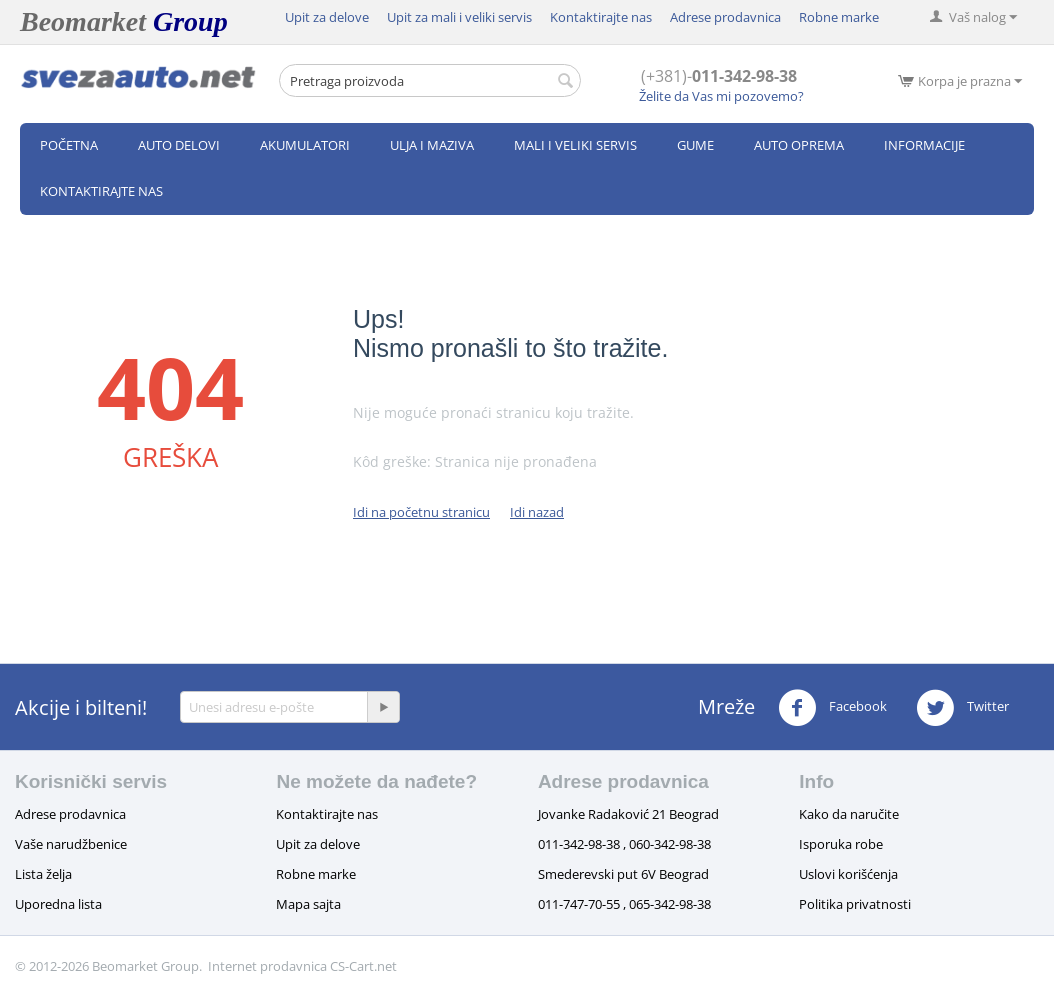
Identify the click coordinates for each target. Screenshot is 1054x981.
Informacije (924, 145)
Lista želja (43, 874)
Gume (695, 145)
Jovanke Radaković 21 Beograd (628, 814)
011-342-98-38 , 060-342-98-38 (624, 844)
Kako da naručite (849, 814)
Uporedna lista (58, 904)
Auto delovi (179, 145)
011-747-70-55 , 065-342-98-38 (624, 904)
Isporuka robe (841, 844)
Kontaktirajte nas (601, 17)
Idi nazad (537, 512)
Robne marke (839, 17)
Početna (69, 145)
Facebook (832, 708)
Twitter (962, 708)
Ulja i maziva (432, 145)
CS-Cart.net (363, 966)
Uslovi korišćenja (848, 874)
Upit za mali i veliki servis (459, 17)
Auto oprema (799, 145)
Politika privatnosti (855, 904)
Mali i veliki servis (575, 145)
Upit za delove (327, 17)
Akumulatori (305, 145)
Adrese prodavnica (725, 17)
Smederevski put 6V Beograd (623, 874)
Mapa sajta (308, 904)
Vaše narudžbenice (71, 844)
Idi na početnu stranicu (421, 512)
